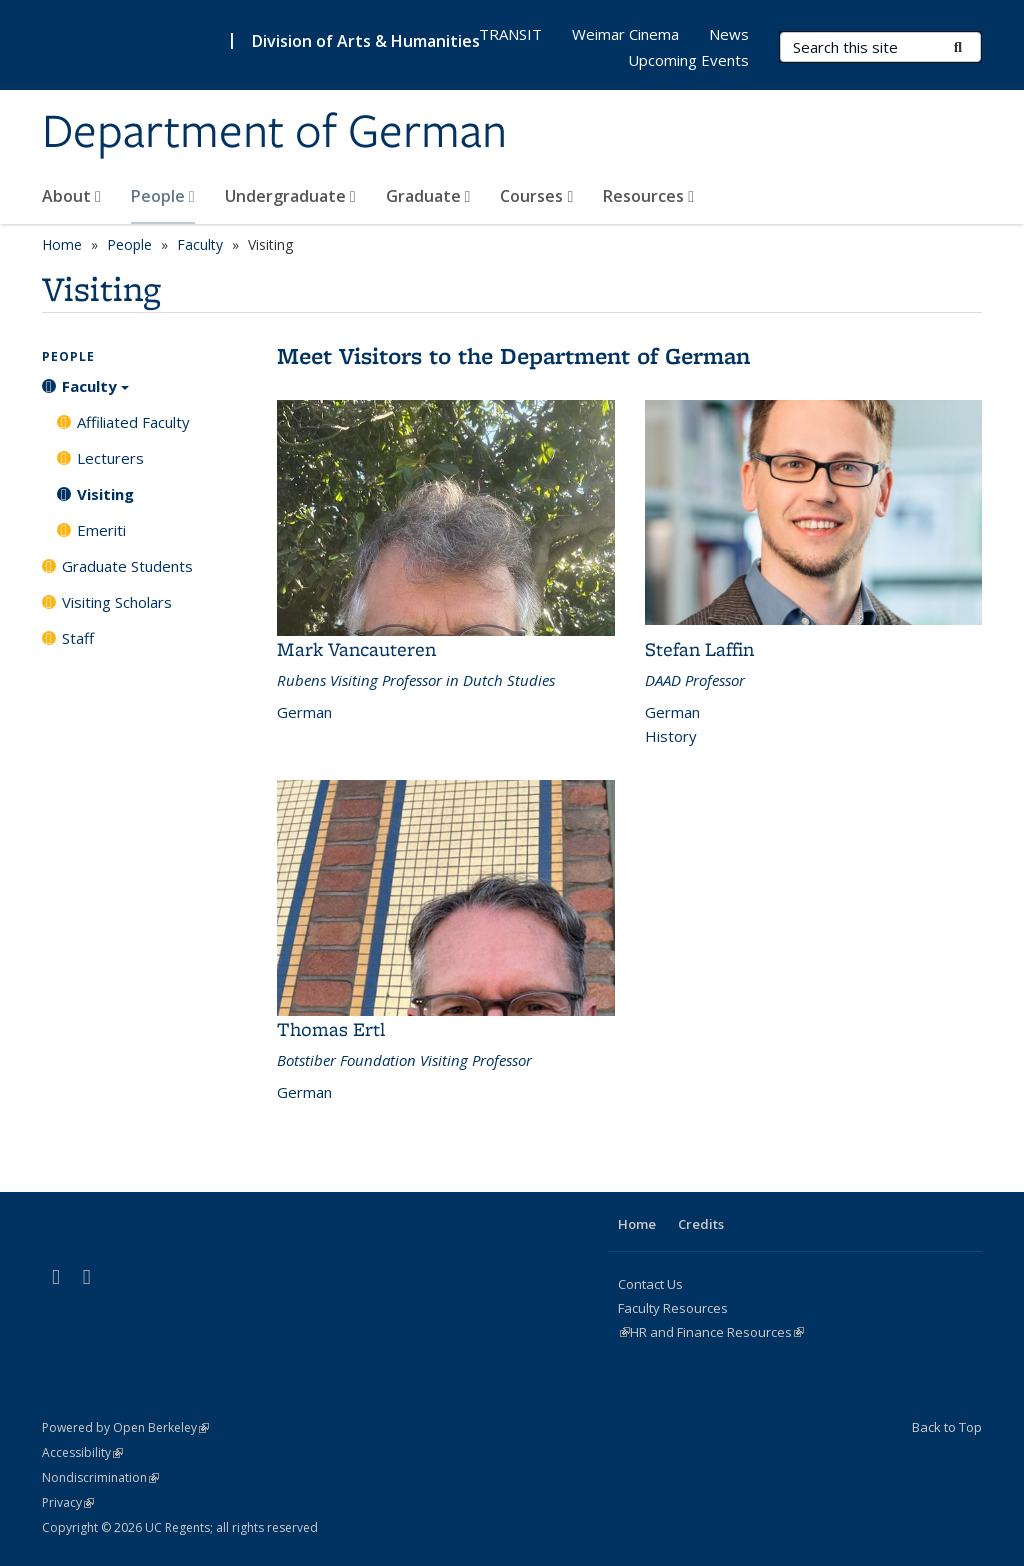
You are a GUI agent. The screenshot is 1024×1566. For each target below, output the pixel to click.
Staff (78, 638)
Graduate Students (127, 566)
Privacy (68, 1502)
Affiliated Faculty (133, 422)
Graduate (428, 196)
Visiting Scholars (117, 602)
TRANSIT (510, 34)
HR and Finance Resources (717, 1332)
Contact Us (650, 1284)
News (729, 34)
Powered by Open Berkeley (125, 1427)
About (71, 196)
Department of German (274, 133)
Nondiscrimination (100, 1477)
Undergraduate (290, 196)
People (163, 196)
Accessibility (82, 1452)
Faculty (200, 244)
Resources (648, 196)
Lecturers (110, 458)
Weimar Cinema (625, 34)
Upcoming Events (688, 60)
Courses (536, 196)
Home (62, 244)
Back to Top (947, 1427)
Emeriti (101, 530)
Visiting (105, 494)
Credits (701, 1224)
